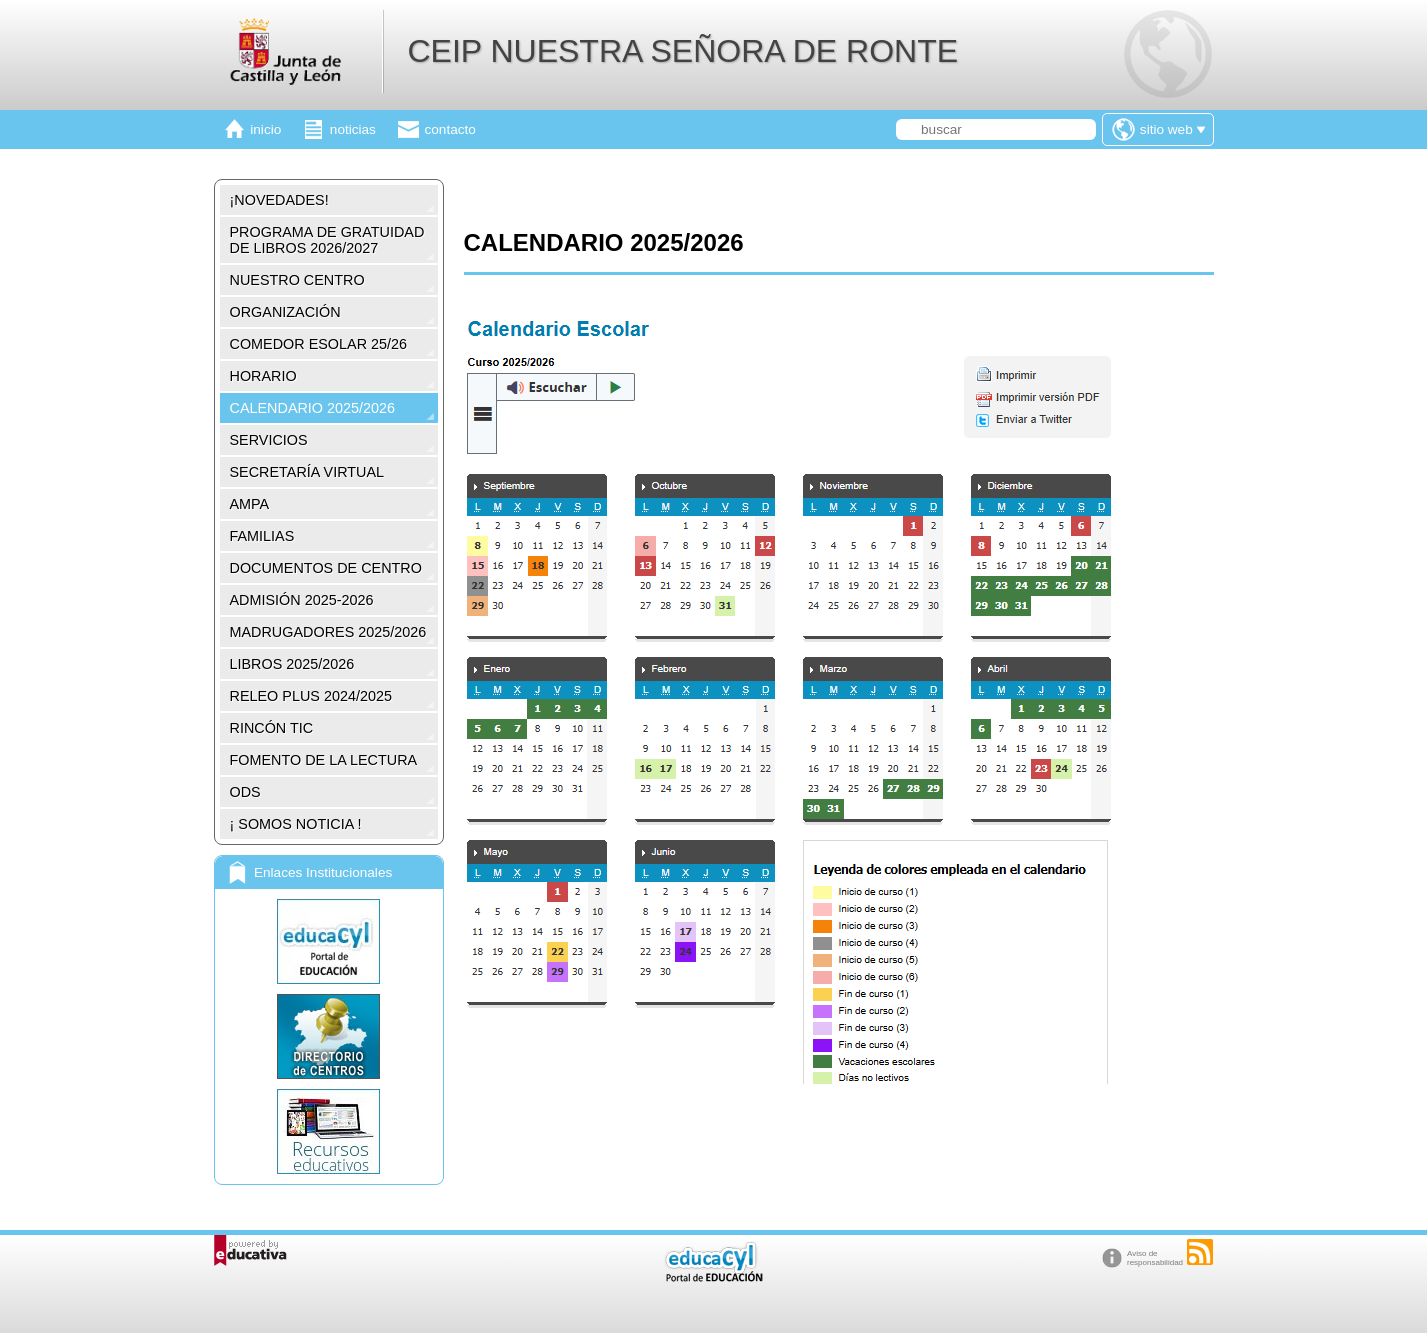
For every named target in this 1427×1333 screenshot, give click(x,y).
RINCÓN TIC (272, 728)
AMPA (250, 504)
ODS (245, 792)
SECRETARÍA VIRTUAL (307, 472)
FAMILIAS (262, 536)
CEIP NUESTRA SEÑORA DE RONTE (682, 51)
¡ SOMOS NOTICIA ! (296, 824)
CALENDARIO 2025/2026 (313, 408)
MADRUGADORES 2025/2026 (328, 632)
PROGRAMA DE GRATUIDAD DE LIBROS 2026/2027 (327, 240)
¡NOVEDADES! (279, 200)
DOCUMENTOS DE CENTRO (326, 568)
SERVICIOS (269, 440)
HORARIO (263, 376)
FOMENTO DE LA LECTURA (324, 760)
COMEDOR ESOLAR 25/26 (319, 344)
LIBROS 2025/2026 (292, 664)
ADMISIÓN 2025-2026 (302, 600)
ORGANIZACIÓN (285, 312)
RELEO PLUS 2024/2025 (311, 696)
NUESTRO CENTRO (297, 280)
